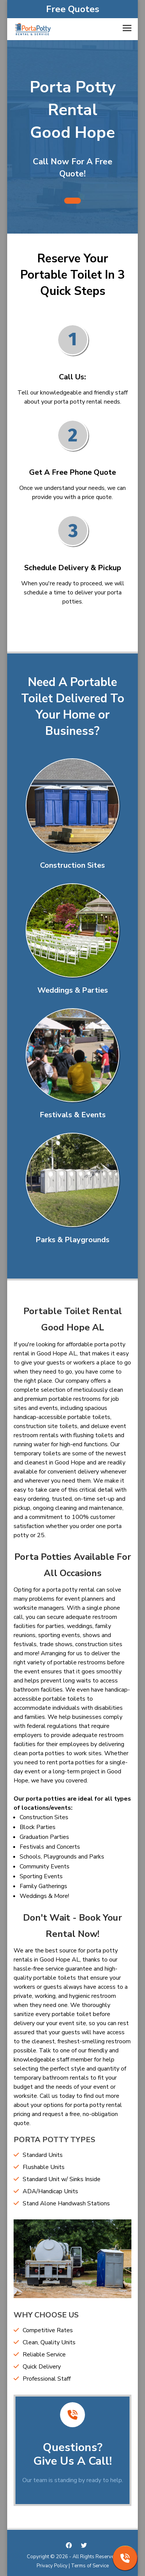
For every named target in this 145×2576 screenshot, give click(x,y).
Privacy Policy (52, 2565)
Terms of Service (90, 2565)
